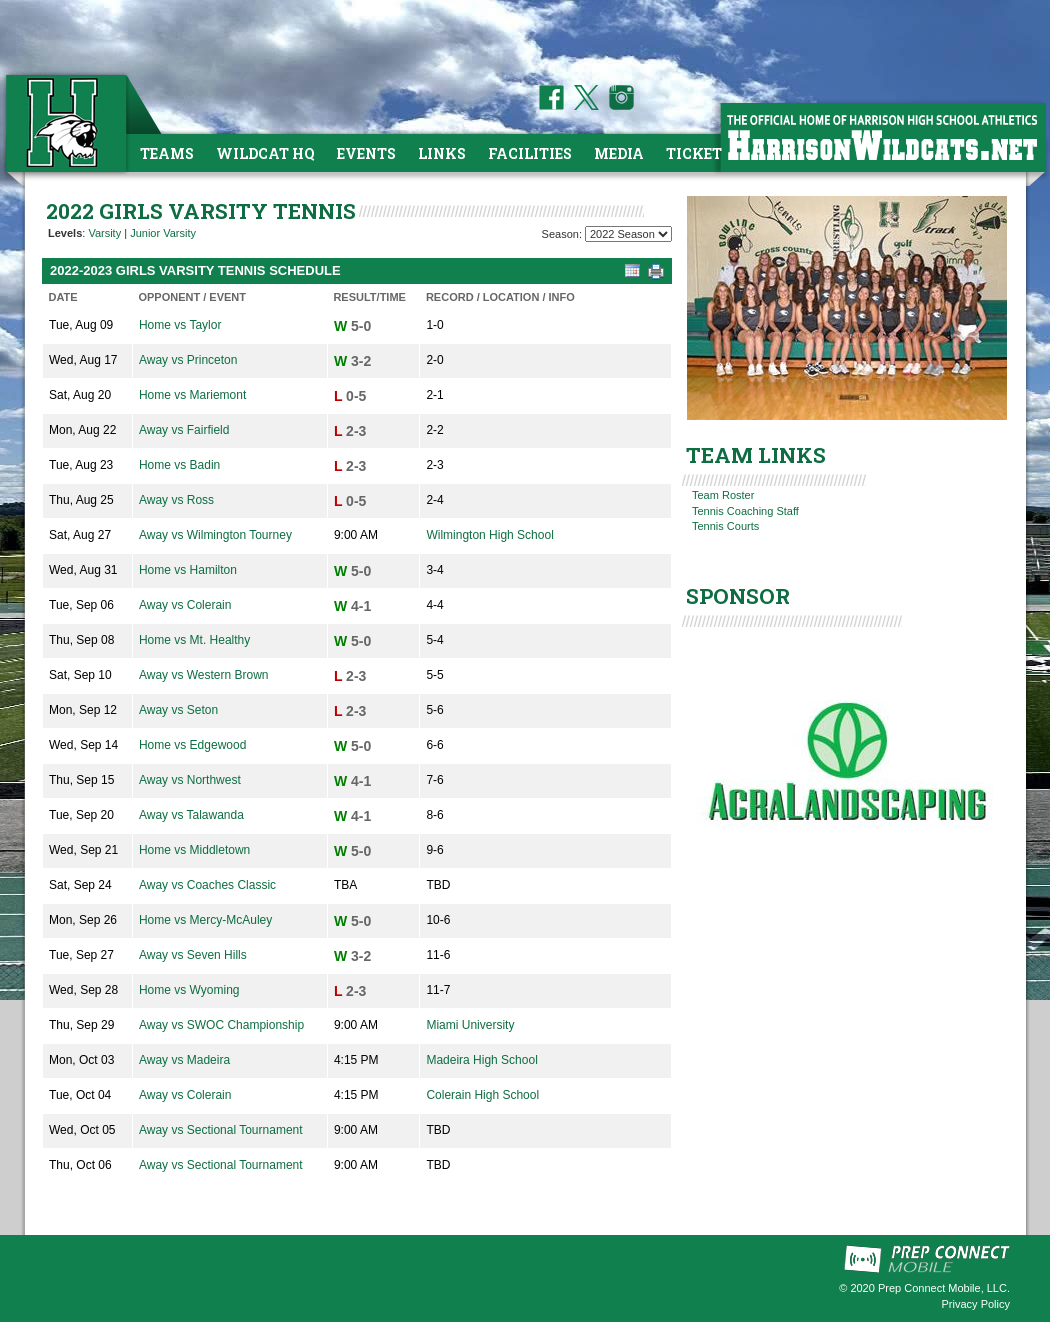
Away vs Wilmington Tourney (215, 535)
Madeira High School (481, 1060)
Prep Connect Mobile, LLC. (944, 1288)
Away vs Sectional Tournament (221, 1130)
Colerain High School (482, 1095)
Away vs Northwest (190, 780)
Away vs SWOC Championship (221, 1025)
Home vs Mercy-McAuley (205, 920)
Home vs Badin (179, 465)
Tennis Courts (725, 526)
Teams (167, 153)
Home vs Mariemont (192, 395)
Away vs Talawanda (191, 815)
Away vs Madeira (184, 1060)
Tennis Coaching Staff (745, 511)
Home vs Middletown (194, 850)
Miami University (470, 1025)
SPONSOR (738, 596)
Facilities (530, 153)
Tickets (698, 153)
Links (442, 153)
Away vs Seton (178, 710)
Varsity (104, 233)
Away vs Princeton (188, 360)
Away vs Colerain (185, 605)
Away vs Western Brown (204, 675)
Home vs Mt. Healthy (194, 640)
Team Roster (723, 495)
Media (619, 153)
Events (366, 153)
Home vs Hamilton (188, 570)
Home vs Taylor (180, 325)
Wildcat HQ (265, 153)
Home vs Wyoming (189, 990)
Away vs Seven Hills (193, 955)
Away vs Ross (176, 500)
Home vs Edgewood (192, 745)
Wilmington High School (489, 535)
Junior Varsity (163, 233)
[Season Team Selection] (628, 234)
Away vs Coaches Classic (207, 885)
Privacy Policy (976, 1304)
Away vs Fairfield (184, 430)
